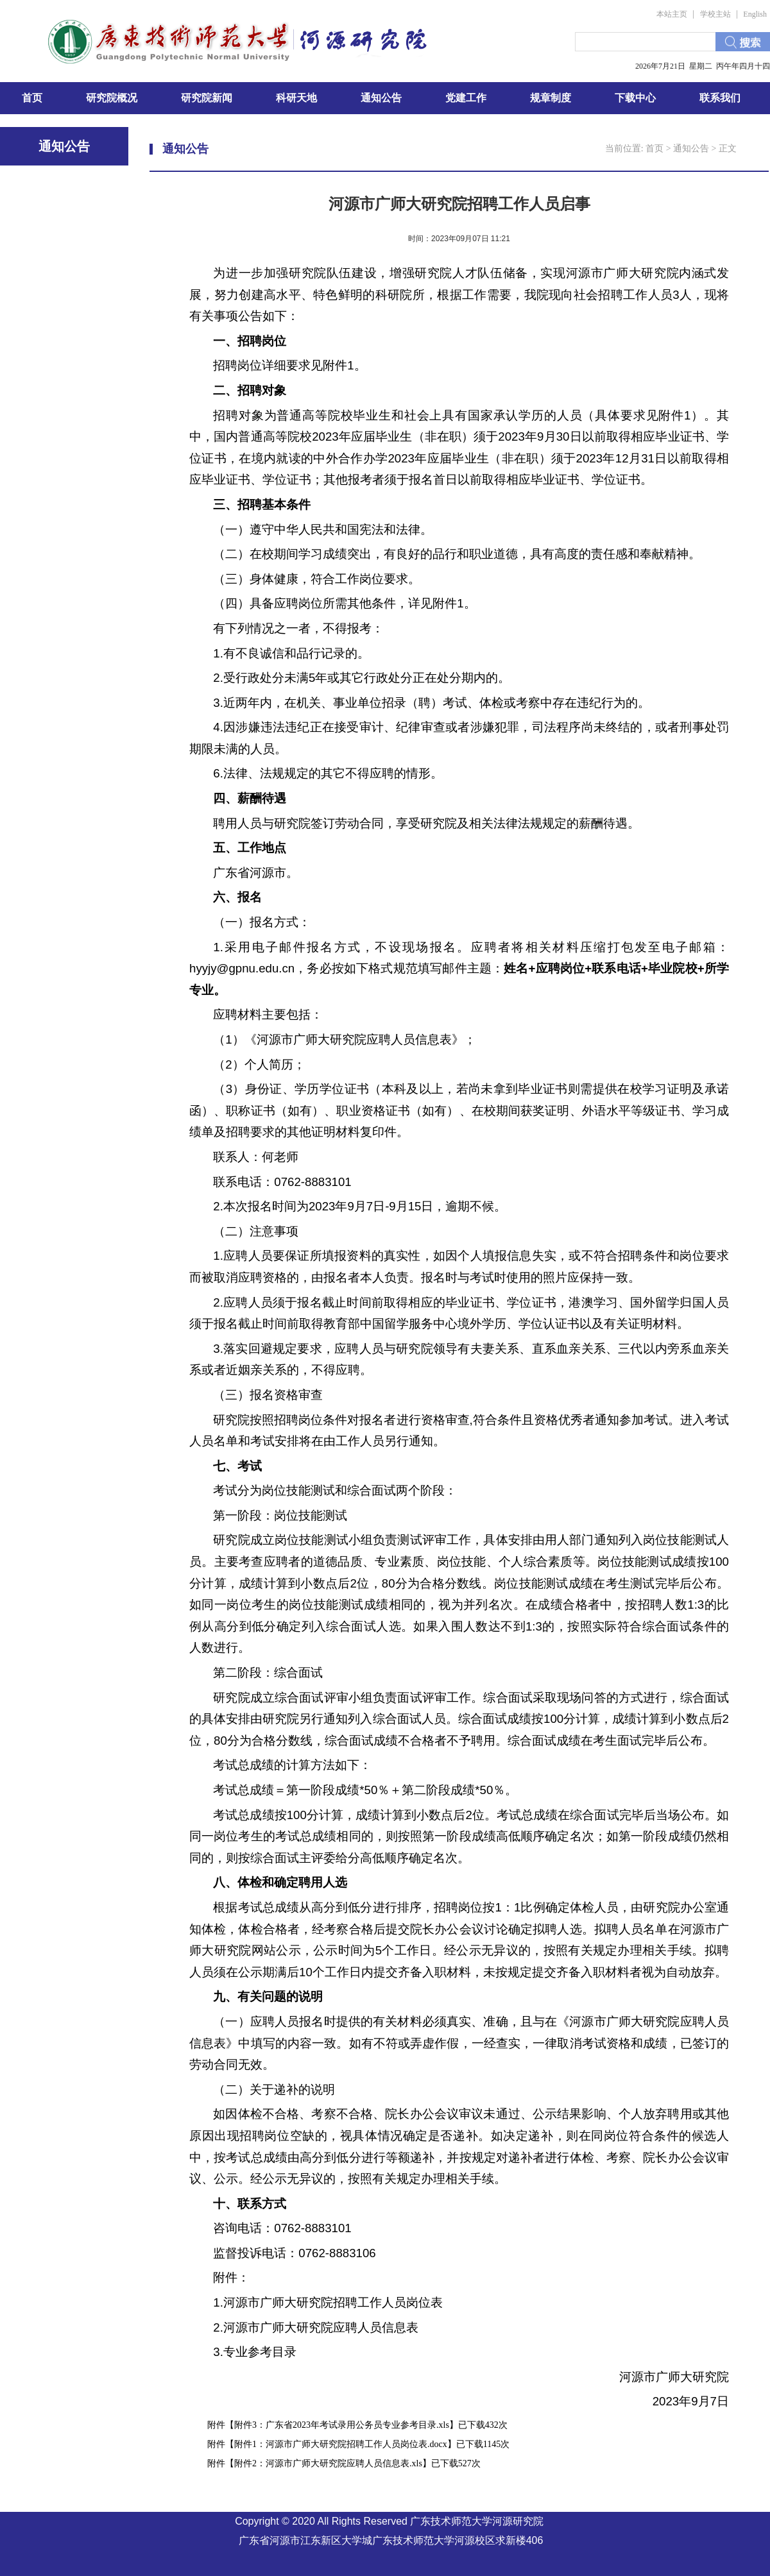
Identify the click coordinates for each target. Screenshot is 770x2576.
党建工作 (465, 97)
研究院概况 (111, 97)
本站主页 (671, 14)
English (755, 14)
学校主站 (715, 14)
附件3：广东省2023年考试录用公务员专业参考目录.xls (341, 2425)
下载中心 (635, 97)
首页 (32, 97)
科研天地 (296, 97)
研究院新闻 (206, 97)
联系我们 (719, 97)
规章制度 (550, 97)
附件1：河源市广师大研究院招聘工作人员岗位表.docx (340, 2444)
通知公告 (381, 97)
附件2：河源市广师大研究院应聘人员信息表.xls (328, 2463)
